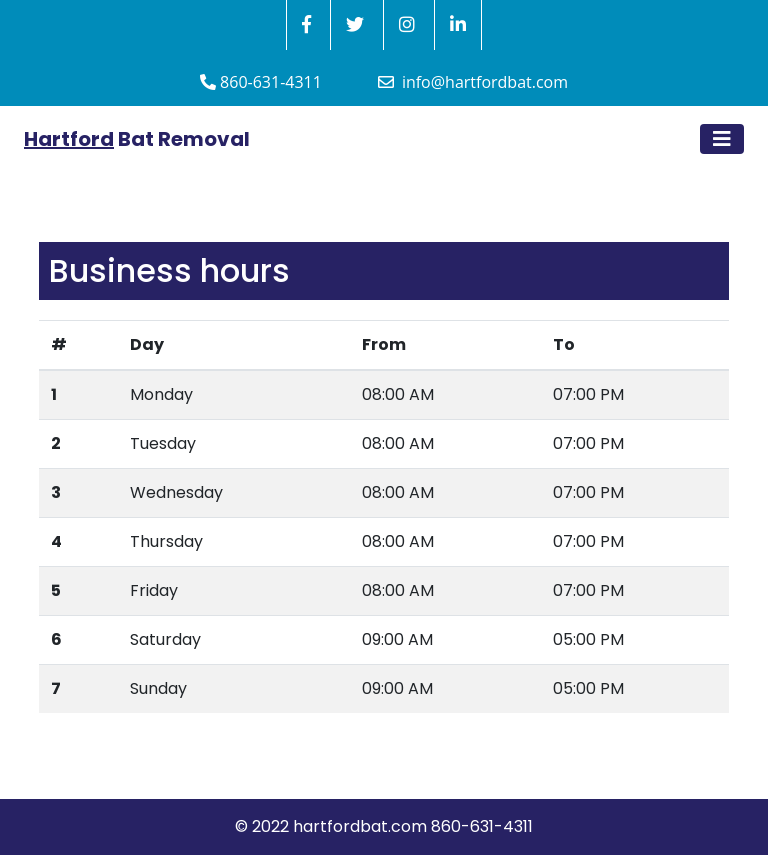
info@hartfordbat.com (473, 82)
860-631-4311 (261, 82)
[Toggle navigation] (722, 139)
